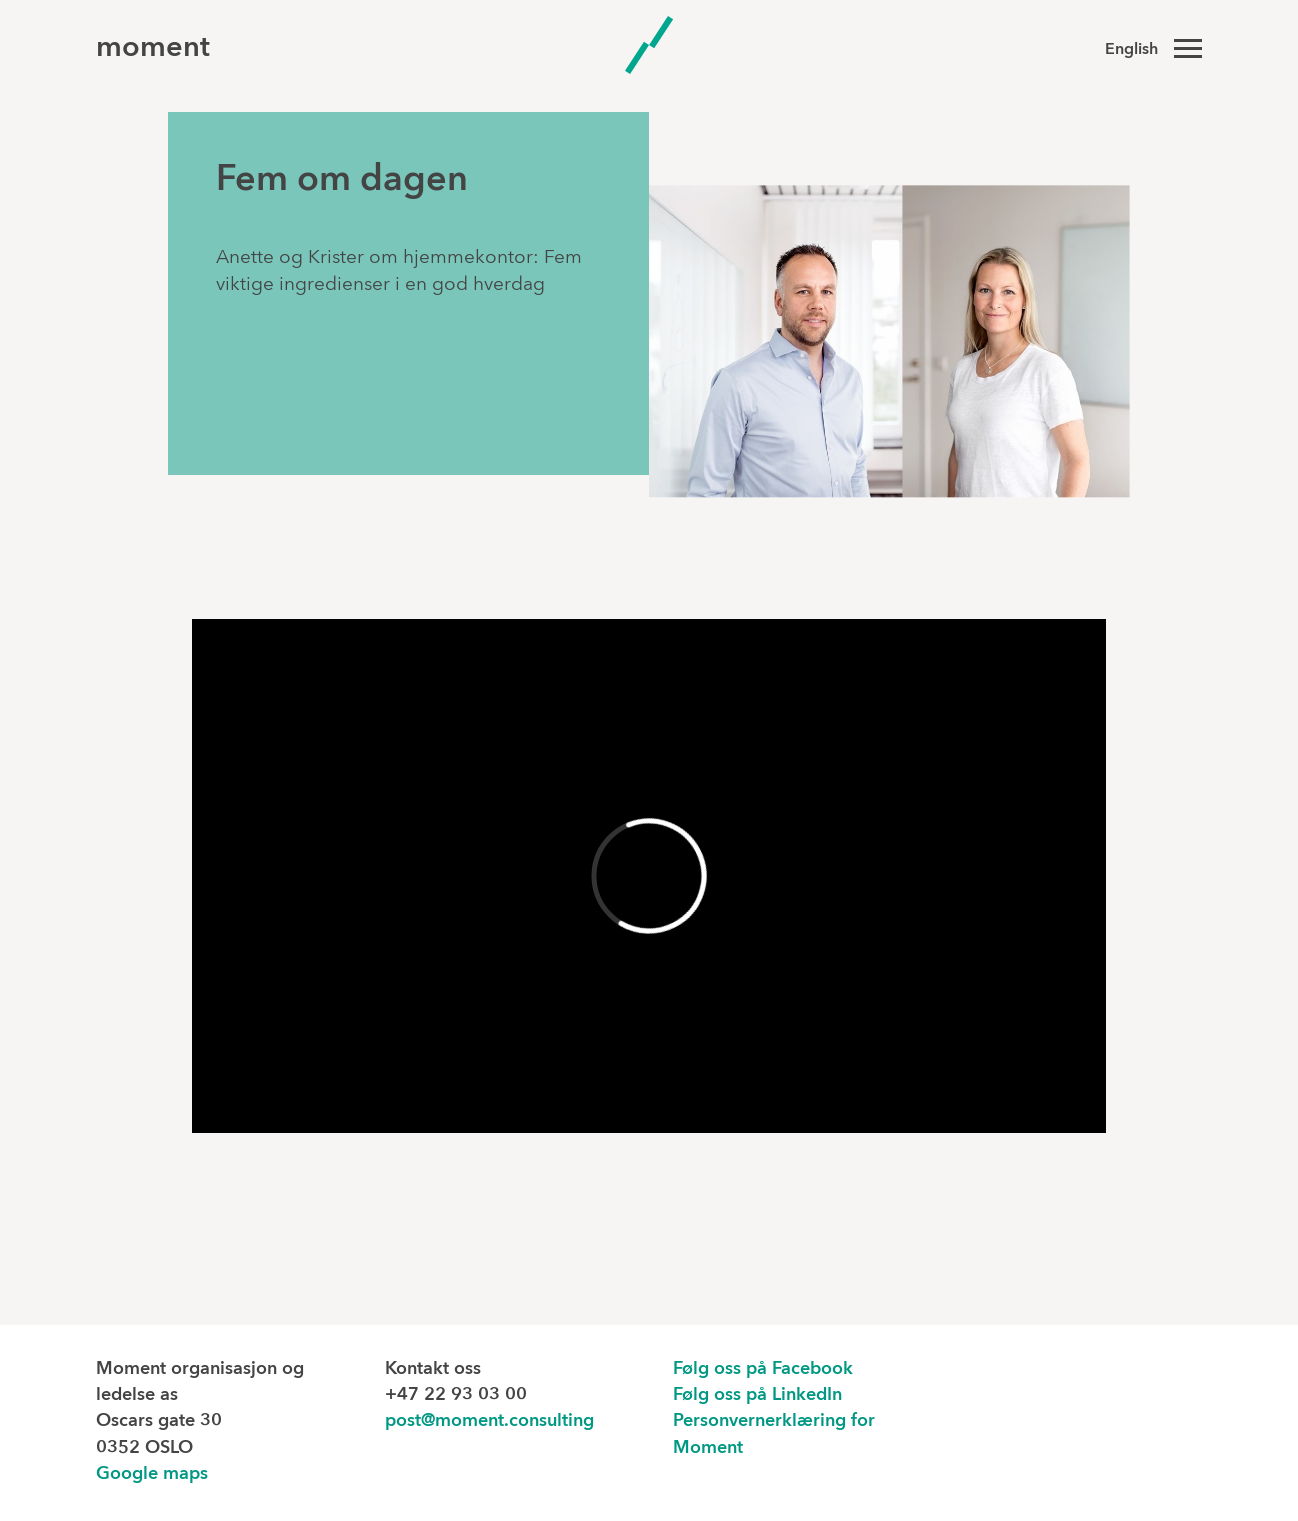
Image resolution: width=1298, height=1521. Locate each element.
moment (153, 48)
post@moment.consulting (489, 1421)
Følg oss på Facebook (763, 1369)
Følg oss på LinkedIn (757, 1395)
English (1131, 50)
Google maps (152, 1474)
